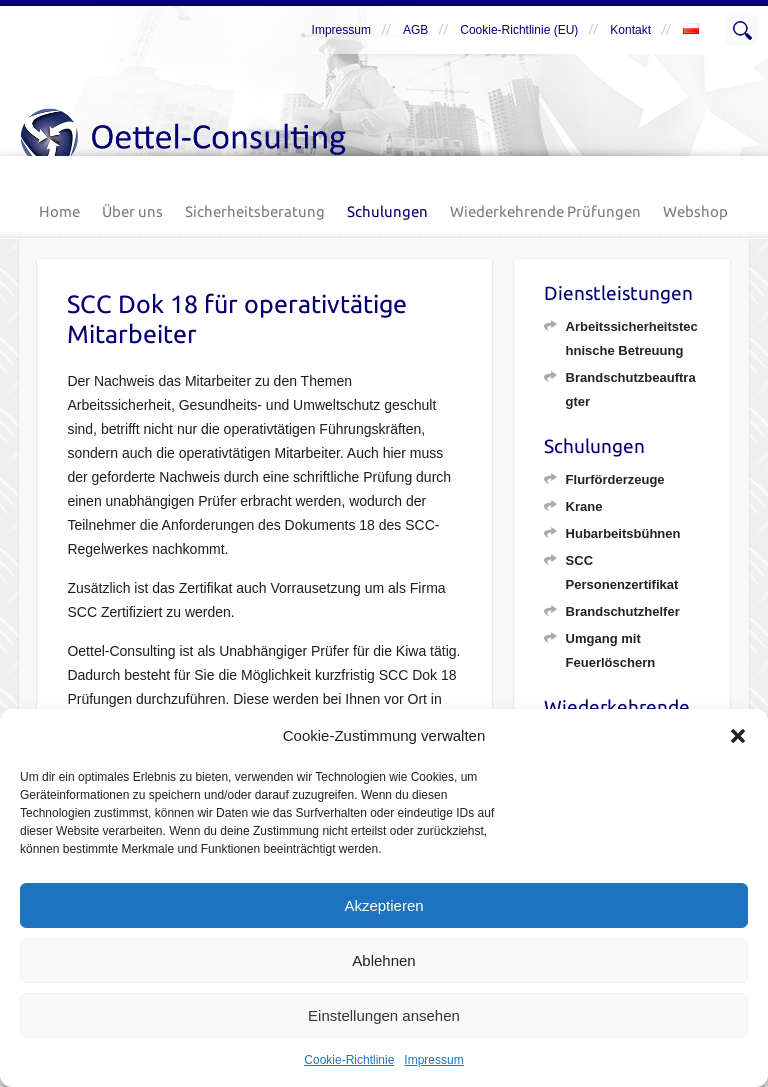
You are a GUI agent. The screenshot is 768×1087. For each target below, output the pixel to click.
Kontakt (630, 30)
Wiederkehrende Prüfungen (545, 211)
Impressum (433, 1060)
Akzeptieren (383, 905)
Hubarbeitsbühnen (623, 533)
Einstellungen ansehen (384, 1015)
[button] (738, 736)
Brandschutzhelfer (623, 611)
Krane (584, 506)
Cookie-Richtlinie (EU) (519, 30)
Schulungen (387, 211)
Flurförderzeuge (615, 479)
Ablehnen (383, 960)
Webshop (695, 211)
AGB (415, 30)
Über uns (132, 211)
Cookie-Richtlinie (349, 1060)
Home (59, 211)
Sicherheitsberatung (255, 211)
